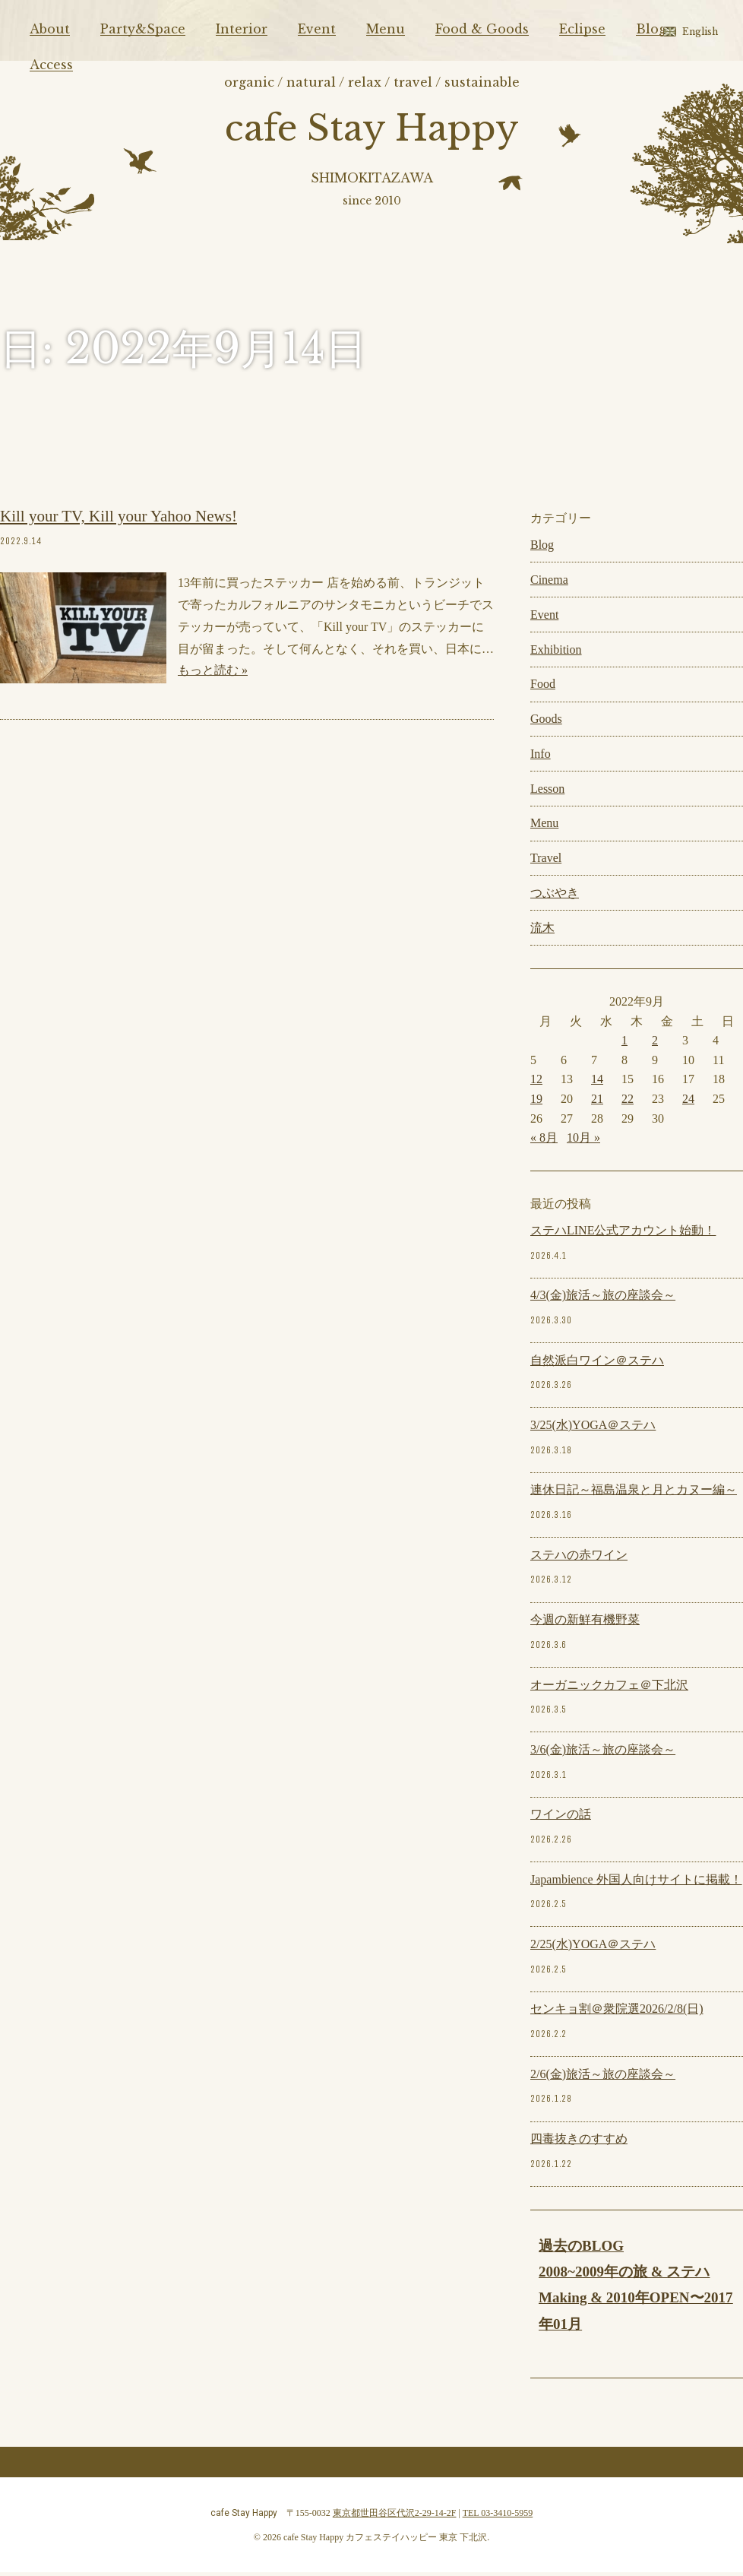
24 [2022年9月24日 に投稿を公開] (688, 1103)
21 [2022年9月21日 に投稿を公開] (597, 1103)
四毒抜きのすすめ (579, 2143)
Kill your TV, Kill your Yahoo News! (118, 521)
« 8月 (544, 1142)
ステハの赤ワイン (579, 1558)
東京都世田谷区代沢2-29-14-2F (395, 2516)
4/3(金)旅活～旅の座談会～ (602, 1299)
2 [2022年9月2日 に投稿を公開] (655, 1044)
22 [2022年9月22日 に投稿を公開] (627, 1103)
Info (540, 757)
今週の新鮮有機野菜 (585, 1624)
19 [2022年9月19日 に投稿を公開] (536, 1103)
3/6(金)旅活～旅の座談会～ (602, 1753)
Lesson (547, 792)
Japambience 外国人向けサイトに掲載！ (636, 1883)
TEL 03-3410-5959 (498, 2516)
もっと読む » (213, 674)
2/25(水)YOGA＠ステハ (593, 1948)
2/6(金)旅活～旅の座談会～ (602, 2077)
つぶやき (554, 897)
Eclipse (582, 29)
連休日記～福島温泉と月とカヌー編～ (633, 1494)
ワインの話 (560, 1818)
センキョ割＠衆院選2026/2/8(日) (616, 2013)
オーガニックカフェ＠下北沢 (609, 1688)
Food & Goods (482, 29)
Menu (385, 29)
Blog (651, 29)
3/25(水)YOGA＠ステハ (593, 1429)
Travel (545, 862)
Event (317, 29)
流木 (542, 931)
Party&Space (142, 29)
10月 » (583, 1142)
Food (542, 688)
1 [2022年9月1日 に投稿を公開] (624, 1044)
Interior (241, 29)
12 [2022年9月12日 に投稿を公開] (536, 1083)
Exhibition (556, 653)
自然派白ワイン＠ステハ (597, 1364)
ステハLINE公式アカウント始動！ (623, 1234)
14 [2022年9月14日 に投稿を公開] (597, 1083)
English (700, 31)
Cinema (549, 584)
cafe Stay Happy (372, 130)
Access (51, 65)
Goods (546, 723)
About (50, 29)
